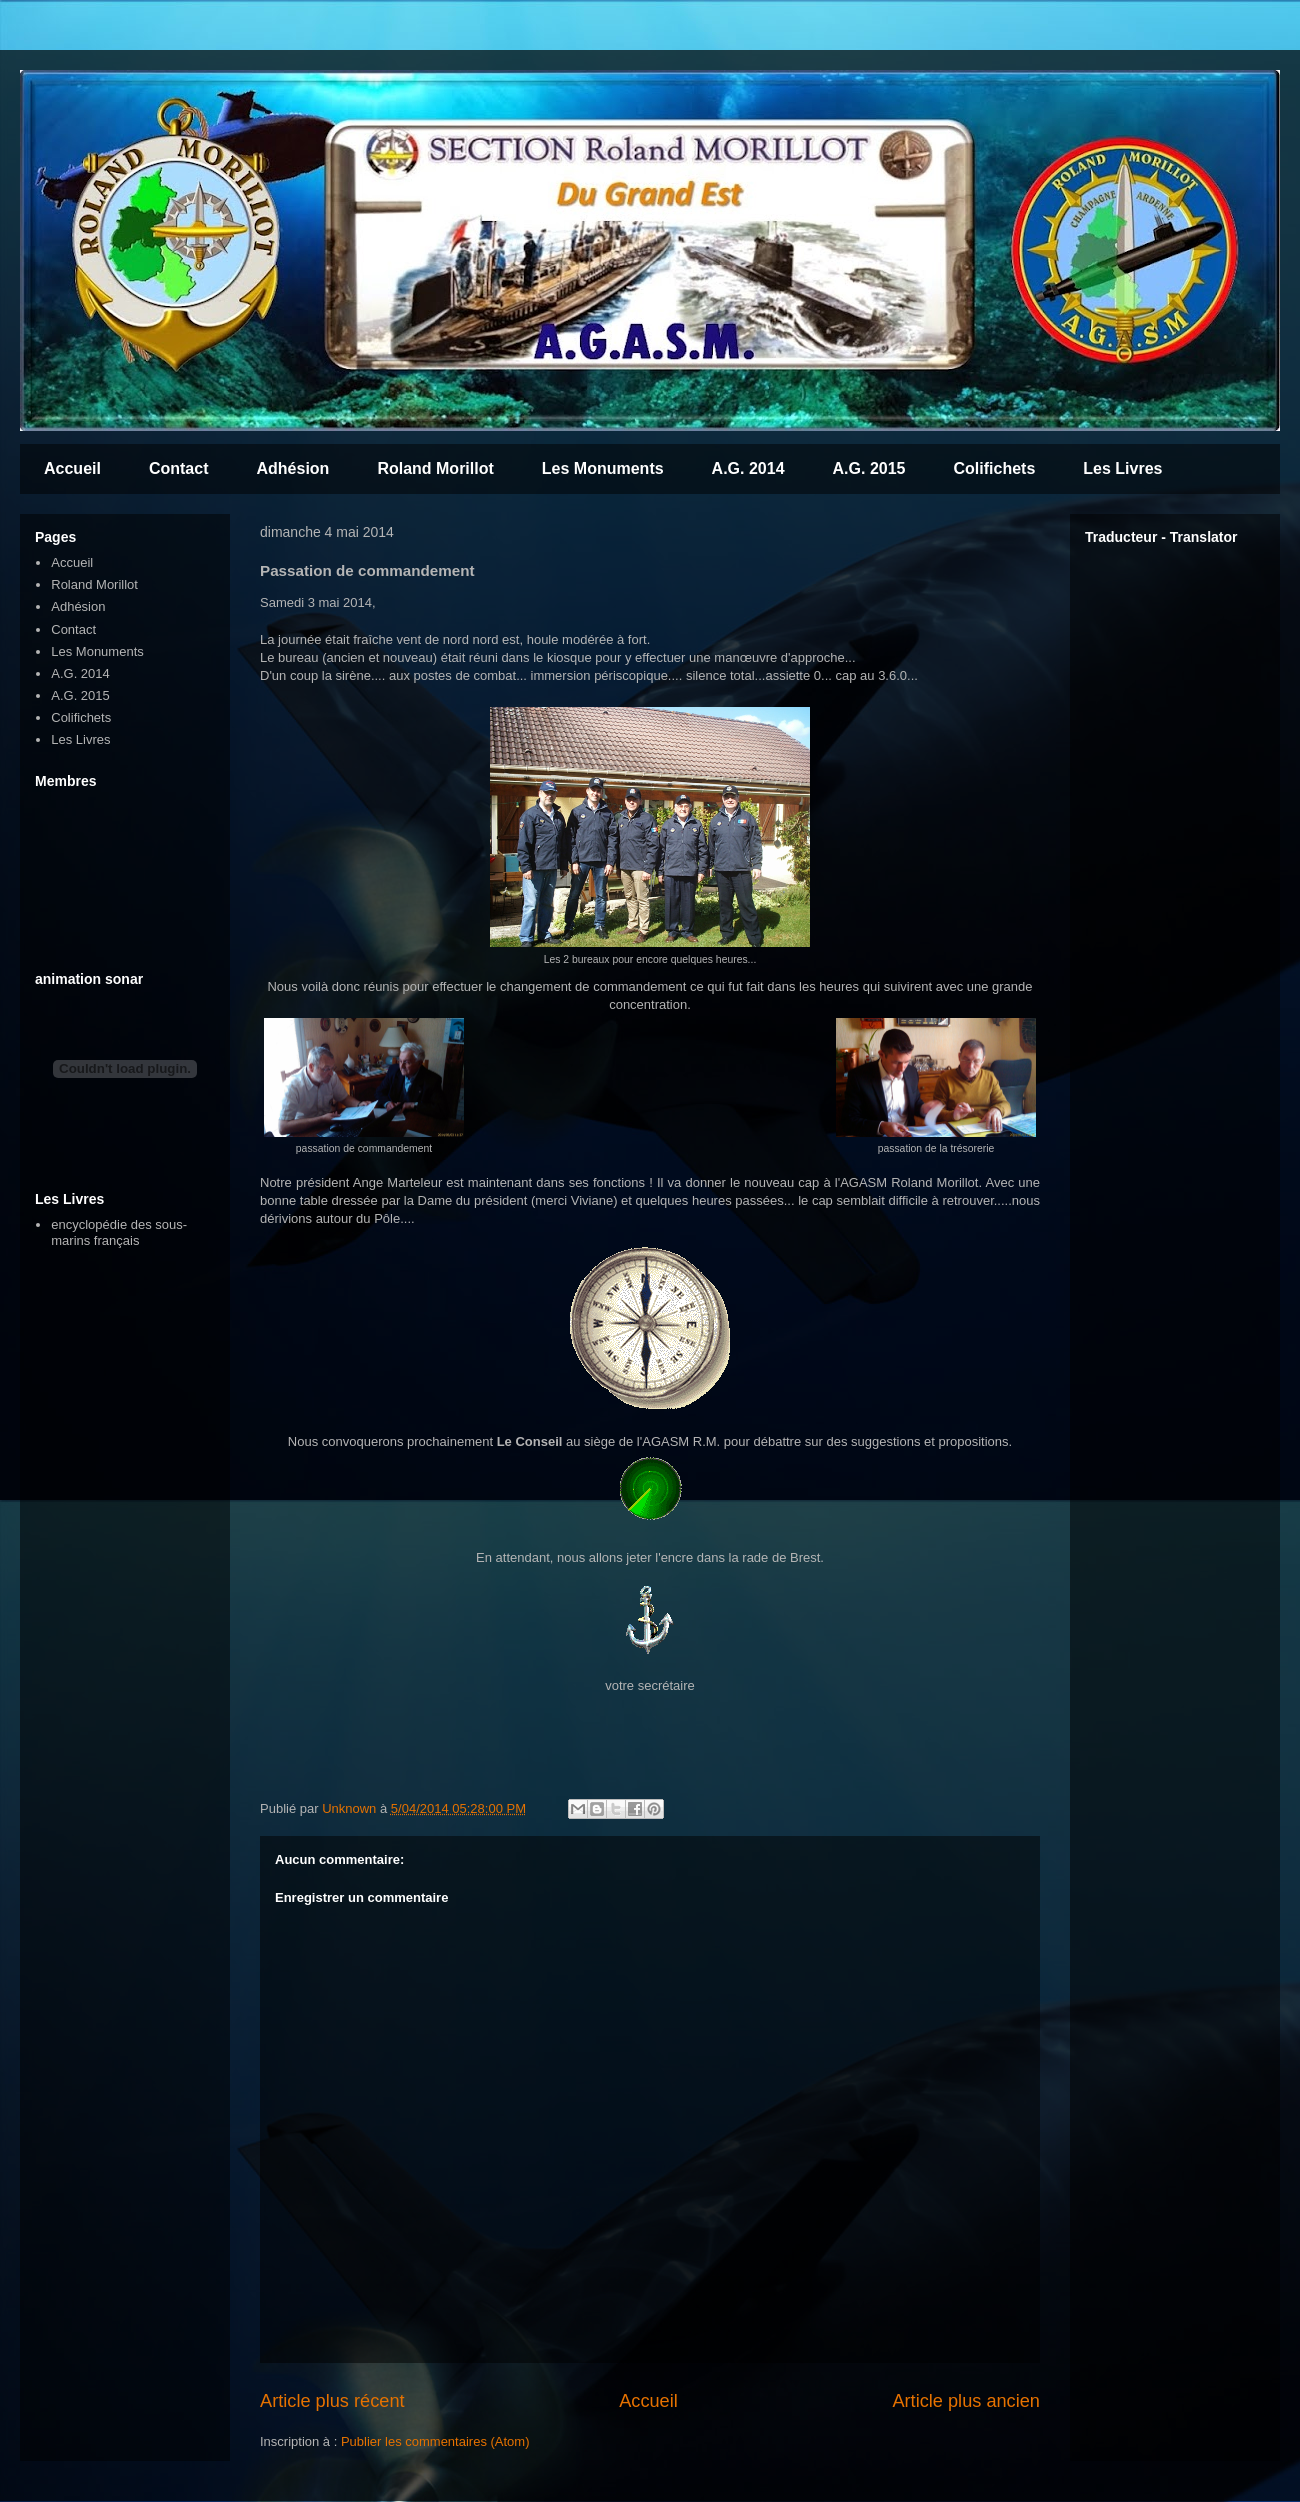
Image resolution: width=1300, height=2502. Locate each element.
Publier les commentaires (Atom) (435, 2441)
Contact (179, 468)
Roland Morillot (435, 468)
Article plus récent (332, 2401)
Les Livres (1122, 468)
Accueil (72, 468)
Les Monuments (603, 468)
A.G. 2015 (869, 468)
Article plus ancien (966, 2401)
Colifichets (994, 468)
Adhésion (292, 468)
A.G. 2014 (748, 468)
